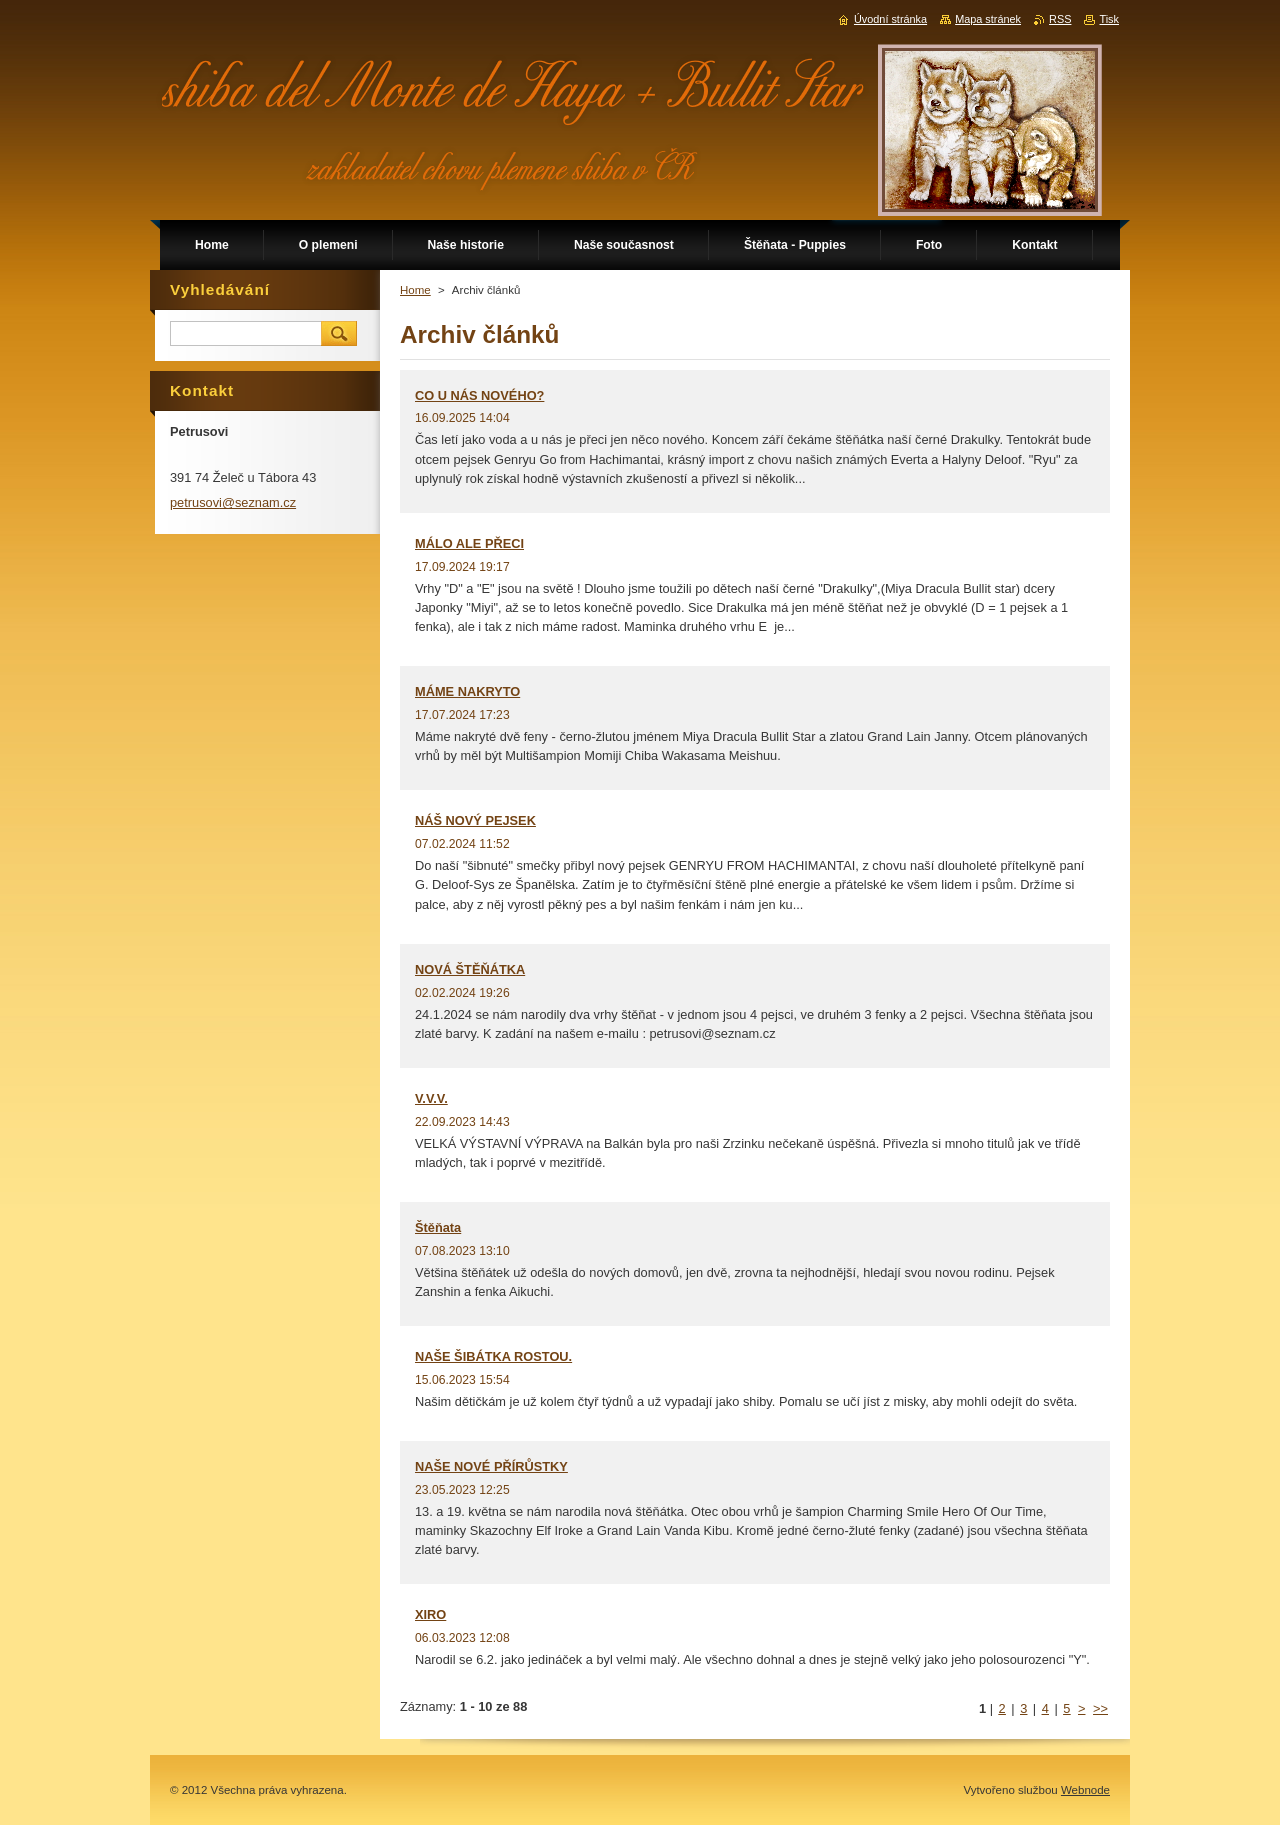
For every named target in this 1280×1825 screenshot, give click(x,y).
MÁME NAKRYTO (467, 691)
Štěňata (438, 1227)
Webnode (1085, 1790)
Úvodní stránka (890, 19)
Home (415, 290)
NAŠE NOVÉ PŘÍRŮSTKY (491, 1466)
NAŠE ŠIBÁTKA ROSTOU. (493, 1356)
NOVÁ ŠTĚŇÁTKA (470, 969)
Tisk (1109, 19)
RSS (1060, 19)
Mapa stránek (988, 19)
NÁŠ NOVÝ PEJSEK (475, 820)
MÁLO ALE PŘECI (469, 543)
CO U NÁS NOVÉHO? (479, 395)
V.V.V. (431, 1098)
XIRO (430, 1614)
